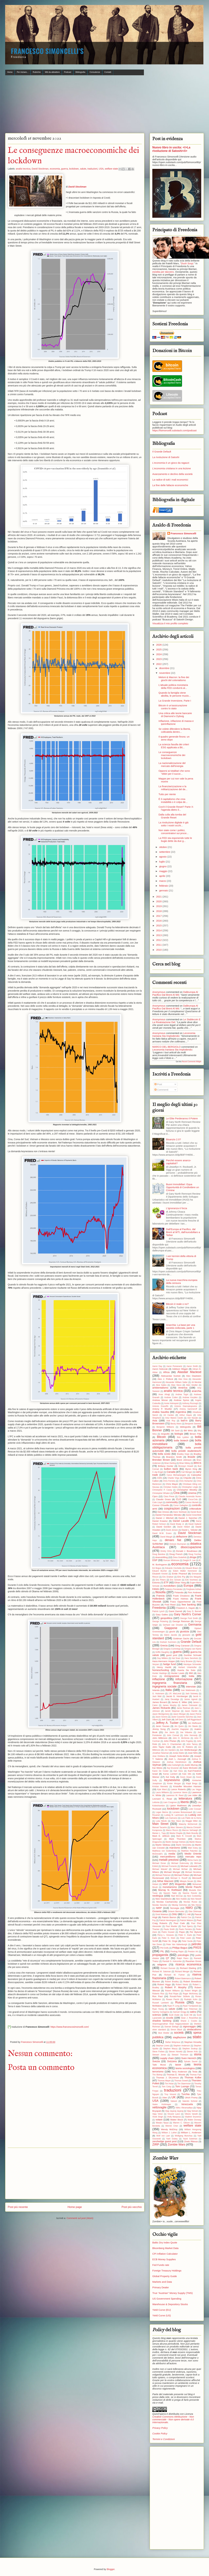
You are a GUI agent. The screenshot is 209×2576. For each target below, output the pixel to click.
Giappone (170, 1628)
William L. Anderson (191, 2132)
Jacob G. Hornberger (177, 1696)
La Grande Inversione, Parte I (175, 700)
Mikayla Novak (186, 1881)
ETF (166, 1582)
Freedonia (159, 1607)
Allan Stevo (176, 1385)
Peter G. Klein (168, 1938)
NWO (189, 1907)
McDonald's (157, 1854)
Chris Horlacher (186, 1481)
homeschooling (160, 1670)
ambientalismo (160, 1387)
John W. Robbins (185, 1747)
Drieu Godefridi (179, 1557)
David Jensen (172, 1530)
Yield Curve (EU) (161, 2309)
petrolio (196, 1944)
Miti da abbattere (52, 72)
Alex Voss (183, 1379)
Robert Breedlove (192, 1981)
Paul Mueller (171, 1926)
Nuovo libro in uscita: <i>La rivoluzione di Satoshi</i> (171, 149)
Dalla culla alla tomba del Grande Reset (172, 816)
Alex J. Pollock (165, 1379)
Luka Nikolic (161, 1821)
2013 (159, 935)
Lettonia (155, 1802)
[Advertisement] (104, 103)
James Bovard (159, 1702)
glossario (186, 1635)
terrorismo (158, 2071)
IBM (191, 1673)
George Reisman (181, 1621)
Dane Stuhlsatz (180, 1512)
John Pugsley (187, 1741)
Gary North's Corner (187, 1614)
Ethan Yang (180, 1582)
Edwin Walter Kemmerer (185, 1571)
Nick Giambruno (163, 1899)
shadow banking (161, 2020)
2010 (159, 949)
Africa (166, 1372)
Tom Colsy (166, 2086)
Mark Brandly (192, 1833)
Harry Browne (186, 1661)
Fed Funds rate (160, 2265)
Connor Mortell (191, 1502)
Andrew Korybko (190, 1397)
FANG (155, 1589)
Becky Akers (176, 1424)
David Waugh (166, 1537)
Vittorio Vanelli (191, 2114)
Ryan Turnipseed (190, 2006)
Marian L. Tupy (159, 1833)
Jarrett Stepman (172, 1711)
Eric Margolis (195, 1577)
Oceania (157, 1911)
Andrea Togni (181, 1394)
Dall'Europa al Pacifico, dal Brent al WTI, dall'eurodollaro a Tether (183, 1232)
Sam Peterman (191, 2009)
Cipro (155, 1496)
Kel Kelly (170, 1777)
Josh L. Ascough (177, 1759)
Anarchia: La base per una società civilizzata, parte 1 (180, 1326)
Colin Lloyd (157, 1502)
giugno (163, 866)
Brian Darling (170, 1463)
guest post (171, 1655)
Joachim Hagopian (180, 1729)
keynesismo (172, 1780)
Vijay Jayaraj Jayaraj (174, 2111)
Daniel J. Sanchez (187, 1518)
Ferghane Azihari (193, 1589)
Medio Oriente (193, 1853)
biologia (178, 1433)
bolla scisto (164, 1453)
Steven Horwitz (176, 2051)
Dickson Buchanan (178, 1544)
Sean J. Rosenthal (189, 2018)
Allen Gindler (192, 1385)
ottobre (163, 847)
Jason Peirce (195, 1714)
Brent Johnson (184, 1460)
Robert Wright (191, 1991)
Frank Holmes (180, 1598)
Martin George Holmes (176, 1842)
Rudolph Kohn (191, 1999)
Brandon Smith (174, 1457)
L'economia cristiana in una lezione (171, 468)
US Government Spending (166, 2298)
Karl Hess (178, 1771)
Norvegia (174, 1908)
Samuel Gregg (179, 2012)
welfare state (111, 168)
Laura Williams (162, 1792)
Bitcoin (161, 1437)
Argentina (180, 1411)
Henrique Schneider (192, 1664)
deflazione (181, 1536)
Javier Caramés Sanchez (182, 1717)
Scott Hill (188, 2015)
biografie (165, 1434)
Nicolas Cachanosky (166, 1902)
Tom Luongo (182, 2086)
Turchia (185, 2094)
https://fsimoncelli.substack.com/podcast (174, 430)
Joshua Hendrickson (177, 1762)
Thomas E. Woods (176, 2074)
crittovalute (195, 1508)
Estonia (156, 1582)
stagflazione (179, 2037)
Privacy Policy (160, 2427)
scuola (169, 2017)
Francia (160, 1595)
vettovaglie (159, 2107)
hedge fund (169, 1664)
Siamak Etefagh (171, 2027)
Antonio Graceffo (160, 1406)
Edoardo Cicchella (173, 1568)
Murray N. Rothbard (170, 1890)
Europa (188, 1585)
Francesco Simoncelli (183, 533)
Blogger (110, 2569)
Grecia (164, 1645)
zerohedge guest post (164, 2141)
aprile (162, 876)
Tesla (194, 2071)
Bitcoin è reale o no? (177, 1304)
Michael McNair (180, 1869)
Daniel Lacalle (181, 1520)
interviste (191, 1686)
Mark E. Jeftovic (161, 1836)
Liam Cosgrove (170, 1802)
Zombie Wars (176, 2144)
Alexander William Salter (177, 1382)
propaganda (160, 1955)
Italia (168, 1690)
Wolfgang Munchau (183, 2136)
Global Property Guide (164, 2276)
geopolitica (166, 1618)
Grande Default (191, 1641)
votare (159, 2119)
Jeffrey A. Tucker (167, 1722)
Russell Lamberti (160, 2003)
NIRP (159, 1907)
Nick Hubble (181, 1899)
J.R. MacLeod (175, 1693)
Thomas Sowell (181, 2080)
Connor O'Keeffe (160, 1505)
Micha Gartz (192, 1860)
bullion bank (171, 1468)
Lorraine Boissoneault (182, 1812)
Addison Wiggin (180, 1369)
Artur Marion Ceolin (174, 1418)
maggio (163, 871)
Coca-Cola (193, 1499)
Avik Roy (170, 1421)
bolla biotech (181, 1440)
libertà (185, 1802)
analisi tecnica (23, 168)
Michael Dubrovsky (180, 1863)
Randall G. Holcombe (172, 1961)
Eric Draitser (167, 1577)
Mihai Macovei (165, 1881)
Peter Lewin (185, 1938)
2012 (159, 940)
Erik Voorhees (191, 1580)
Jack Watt (156, 1696)
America (182, 1387)
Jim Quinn (179, 1726)
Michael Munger (172, 1872)
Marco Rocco (172, 1830)
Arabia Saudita (160, 1411)
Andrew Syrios (181, 1400)
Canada (171, 1471)
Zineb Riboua (191, 2141)
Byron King (191, 1469)
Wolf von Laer (163, 2136)
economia (55, 168)
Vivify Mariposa (174, 2117)
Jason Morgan (179, 1714)
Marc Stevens (177, 1827)
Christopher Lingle (190, 1487)
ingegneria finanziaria (169, 1682)
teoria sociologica (185, 2068)
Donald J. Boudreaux (186, 1551)
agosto (163, 856)
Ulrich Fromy (191, 2097)
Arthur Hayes (185, 1415)
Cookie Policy (159, 2433)
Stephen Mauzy (170, 2048)
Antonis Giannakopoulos (185, 1406)
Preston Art (193, 1951)
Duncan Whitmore (171, 1560)
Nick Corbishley (194, 1896)
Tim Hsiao (169, 2083)
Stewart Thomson (180, 2055)
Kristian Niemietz (160, 1786)
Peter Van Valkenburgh (176, 1944)
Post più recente (18, 2207)
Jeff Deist (179, 1719)
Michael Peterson (163, 1875)
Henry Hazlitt (164, 1667)
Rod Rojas (173, 1993)
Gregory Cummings (172, 1649)
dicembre (164, 668)
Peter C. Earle (185, 1935)
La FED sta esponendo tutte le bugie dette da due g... (175, 839)
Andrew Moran (160, 1400)
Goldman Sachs (181, 1638)
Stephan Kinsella (192, 2042)
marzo (163, 880)
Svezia (156, 2061)
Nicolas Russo (190, 1902)
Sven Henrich (188, 2058)
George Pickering (160, 1621)
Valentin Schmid (189, 2101)
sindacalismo (194, 2029)
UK (173, 2097)
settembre (165, 851)
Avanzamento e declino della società (172, 474)
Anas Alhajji (164, 1394)
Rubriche (37, 72)
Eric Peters (161, 1580)
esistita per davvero (163, 271)
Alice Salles (161, 1385)
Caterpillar (196, 1475)
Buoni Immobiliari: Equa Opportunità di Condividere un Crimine (182, 1187)
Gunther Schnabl (192, 1655)
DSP (154, 1560)
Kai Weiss (157, 1768)
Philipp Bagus (179, 1947)
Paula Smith (169, 1929)
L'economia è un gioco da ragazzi (170, 462)
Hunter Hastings (159, 1673)
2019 (159, 906)
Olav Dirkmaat (194, 1911)
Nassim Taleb (170, 1893)
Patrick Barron (169, 1917)
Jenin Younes (163, 1726)
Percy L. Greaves (165, 1935)
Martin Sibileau (162, 1845)
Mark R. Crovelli (184, 1836)
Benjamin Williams (165, 1427)
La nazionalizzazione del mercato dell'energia (172, 764)
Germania (194, 1624)
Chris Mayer (172, 1484)
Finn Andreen (194, 1592)
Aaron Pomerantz (174, 1366)
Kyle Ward (162, 1789)
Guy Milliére (162, 1658)
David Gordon (163, 1527)
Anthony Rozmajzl (190, 1403)
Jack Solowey (191, 1693)
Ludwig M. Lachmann (174, 1815)
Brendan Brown (161, 1459)
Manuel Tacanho (159, 1827)
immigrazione (171, 1676)
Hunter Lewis (177, 1673)
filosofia (160, 1592)
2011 (159, 944)
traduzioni (93, 168)
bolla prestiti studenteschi (186, 1450)
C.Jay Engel (157, 1472)
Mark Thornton (177, 1839)
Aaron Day (157, 1366)
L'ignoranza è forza (176, 1208)
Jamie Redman (183, 1708)
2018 (159, 911)
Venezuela (187, 2104)
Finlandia (179, 1592)
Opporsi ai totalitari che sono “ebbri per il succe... (174, 772)
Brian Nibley (184, 1463)
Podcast (67, 72)
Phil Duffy (164, 1948)
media (171, 1853)
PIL (162, 1951)
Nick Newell (196, 1899)
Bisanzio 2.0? (173, 1139)
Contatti (107, 72)
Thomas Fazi (195, 2075)
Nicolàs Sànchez (160, 1905)
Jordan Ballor (178, 1753)
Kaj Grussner (173, 1768)
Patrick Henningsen (167, 1920)
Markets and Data (162, 2281)
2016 (159, 920)
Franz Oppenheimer (180, 1601)
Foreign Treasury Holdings (166, 2270)
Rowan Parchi (172, 1999)
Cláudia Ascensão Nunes (189, 1496)
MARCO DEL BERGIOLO (166, 1046)
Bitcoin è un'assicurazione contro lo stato (173, 707)
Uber (164, 2097)
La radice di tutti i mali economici (170, 479)
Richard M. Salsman (161, 1971)
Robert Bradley (172, 1981)
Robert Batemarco (183, 1978)
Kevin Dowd (185, 1777)
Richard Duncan (168, 1968)
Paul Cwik (179, 1923)
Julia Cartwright (174, 1765)
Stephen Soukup (190, 2048)
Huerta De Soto (186, 1670)
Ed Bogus (156, 1568)
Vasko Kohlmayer (161, 2104)
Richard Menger (182, 1971)
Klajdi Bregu (192, 1783)
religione (162, 1964)
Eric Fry (181, 1577)
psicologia (183, 1955)
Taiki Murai (159, 2064)
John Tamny (192, 1744)
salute (83, 168)
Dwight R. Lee (189, 1560)
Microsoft (196, 1878)
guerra (64, 168)
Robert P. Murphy (175, 1987)
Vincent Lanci (174, 2114)
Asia (154, 1420)
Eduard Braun (192, 1568)
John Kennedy (190, 1735)
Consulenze (95, 72)
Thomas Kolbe (192, 2077)
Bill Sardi (175, 1430)
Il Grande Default (161, 451)
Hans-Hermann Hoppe (163, 1661)
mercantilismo (167, 1856)
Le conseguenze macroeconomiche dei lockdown (172, 755)
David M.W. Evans (161, 1533)
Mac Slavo (176, 1821)
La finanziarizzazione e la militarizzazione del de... (173, 788)
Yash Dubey (172, 2139)
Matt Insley (193, 1848)
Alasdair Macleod (189, 1372)
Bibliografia (80, 72)
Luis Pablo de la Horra (191, 1818)
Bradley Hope (183, 1454)
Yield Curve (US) (161, 2315)
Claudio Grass (163, 1499)
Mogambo (180, 1884)
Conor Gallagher (180, 1505)
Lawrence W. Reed (175, 1795)
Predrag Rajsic (177, 1951)
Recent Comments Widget (191, 1062)
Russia (179, 2002)
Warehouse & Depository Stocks (170, 2304)
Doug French (176, 1554)
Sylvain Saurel (190, 2061)
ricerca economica (188, 1964)
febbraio (164, 885)
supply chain (167, 2058)
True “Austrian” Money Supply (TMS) (172, 2293)
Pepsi (182, 1932)
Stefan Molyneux (172, 2042)
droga (193, 1557)
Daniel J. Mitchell (165, 1518)
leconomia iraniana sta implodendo (173, 1034)
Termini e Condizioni (163, 2439)
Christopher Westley (187, 1490)
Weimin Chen (171, 2126)
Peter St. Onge (169, 1941)
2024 (159, 654)
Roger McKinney (190, 1993)
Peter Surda (187, 1941)
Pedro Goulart (168, 1932)
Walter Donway (194, 2120)
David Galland (195, 1524)
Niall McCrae (177, 1896)
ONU (174, 1914)
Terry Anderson (179, 2071)
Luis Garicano (171, 1818)
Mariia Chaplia (176, 1833)
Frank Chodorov (181, 1596)
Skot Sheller (163, 2033)
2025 (159, 649)
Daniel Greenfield (193, 1515)
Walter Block (176, 2119)
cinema (192, 1493)
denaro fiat (173, 1540)
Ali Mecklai (196, 1382)
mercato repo (193, 1856)
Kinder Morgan (174, 1783)
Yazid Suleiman (190, 2139)
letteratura (185, 1798)
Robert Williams (172, 1991)
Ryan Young (158, 2009)
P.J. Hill (186, 1914)
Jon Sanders (170, 1750)
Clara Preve (169, 1496)
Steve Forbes (158, 2051)
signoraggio (189, 2026)
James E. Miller (179, 1702)
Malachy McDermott (188, 1824)
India (191, 1676)
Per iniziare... (22, 72)
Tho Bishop (157, 2075)
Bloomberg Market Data (165, 2248)
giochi (172, 1631)
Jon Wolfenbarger (189, 1750)
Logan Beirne (162, 1812)
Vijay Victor (157, 2114)
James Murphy (169, 1705)
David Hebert (183, 1527)
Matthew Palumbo (189, 1851)
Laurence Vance (180, 1792)
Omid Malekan (161, 1914)
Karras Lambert (170, 1774)
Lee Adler (192, 1795)
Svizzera (172, 2061)
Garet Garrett (175, 1611)
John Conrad (173, 1735)
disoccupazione (191, 1547)
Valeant (174, 2101)
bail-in (184, 1420)
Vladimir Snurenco (193, 2117)
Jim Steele (193, 1726)
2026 (159, 644)
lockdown (74, 168)
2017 (159, 915)
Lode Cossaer (195, 1809)
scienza (156, 2014)
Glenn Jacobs (170, 1635)
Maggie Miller (192, 1821)
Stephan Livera (163, 2045)
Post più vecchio (132, 2207)
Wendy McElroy (169, 2129)
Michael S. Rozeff (179, 1878)
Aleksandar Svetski (171, 1376)
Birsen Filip (195, 1434)
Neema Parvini (190, 1893)
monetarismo (170, 1887)
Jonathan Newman (160, 1753)
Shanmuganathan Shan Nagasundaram (170, 2024)
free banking (189, 1604)
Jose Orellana (158, 1756)
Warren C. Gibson (181, 2123)
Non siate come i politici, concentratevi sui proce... (174, 832)
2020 (159, 901)
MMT (165, 1884)
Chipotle (187, 1478)
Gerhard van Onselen (173, 1625)
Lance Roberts (178, 1789)
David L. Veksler (190, 1530)
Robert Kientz (182, 1984)
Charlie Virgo (173, 1478)
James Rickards (161, 1707)
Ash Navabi (192, 1418)
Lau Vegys (196, 1789)
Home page (75, 2207)
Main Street (160, 1823)
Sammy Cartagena (160, 2012)
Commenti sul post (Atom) (80, 2218)
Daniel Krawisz (160, 1521)
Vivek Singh (157, 2117)
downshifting (161, 1557)
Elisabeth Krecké (160, 1574)
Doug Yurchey (195, 1554)
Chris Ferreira (169, 1481)
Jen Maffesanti (194, 1723)
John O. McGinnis (180, 1738)
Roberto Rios (158, 1993)
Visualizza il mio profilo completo (170, 623)
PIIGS (197, 1947)
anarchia (196, 1391)
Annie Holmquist (171, 1403)
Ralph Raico (183, 1958)
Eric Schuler (175, 1580)
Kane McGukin (190, 1768)
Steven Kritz (192, 2051)
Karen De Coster (160, 1771)
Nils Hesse (196, 1905)
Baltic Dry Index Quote (164, 2242)
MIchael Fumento (169, 1866)
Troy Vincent (170, 2094)
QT (167, 1958)
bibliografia (185, 1427)
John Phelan (170, 1741)
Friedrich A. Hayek (185, 1608)
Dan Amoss (163, 1512)
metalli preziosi (169, 1859)
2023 (159, 659)
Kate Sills (186, 1774)
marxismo (174, 1847)
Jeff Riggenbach (194, 1719)
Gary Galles (162, 1614)
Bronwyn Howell (185, 1466)
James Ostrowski (189, 1705)
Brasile (191, 1456)
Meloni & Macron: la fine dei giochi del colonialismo (174, 679)
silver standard (159, 2029)
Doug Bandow (158, 1554)
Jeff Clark (166, 1719)
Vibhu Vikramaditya (184, 2108)
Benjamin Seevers (193, 1424)
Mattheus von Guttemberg (164, 1851)
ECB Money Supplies (164, 2259)
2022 (159, 664)
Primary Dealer (160, 2287)
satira (193, 2011)
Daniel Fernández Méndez (168, 1515)
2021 (159, 896)
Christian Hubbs (170, 1487)
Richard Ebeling (188, 1968)
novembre (165, 672)
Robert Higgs (164, 1984)
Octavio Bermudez (176, 1911)
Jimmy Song (159, 1729)
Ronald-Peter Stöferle (180, 1996)
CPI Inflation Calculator (165, 2253)
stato (197, 2037)
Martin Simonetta (183, 1845)
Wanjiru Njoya (162, 2123)
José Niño (193, 1753)
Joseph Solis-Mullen (179, 1756)
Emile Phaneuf (179, 1573)
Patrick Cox (186, 1917)
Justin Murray (191, 1765)
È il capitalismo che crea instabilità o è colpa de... (173, 800)
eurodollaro (169, 1585)
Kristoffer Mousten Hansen (187, 1786)
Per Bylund (195, 1932)
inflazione (158, 1679)
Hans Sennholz (191, 1658)
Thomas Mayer (164, 2080)
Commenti (161, 1089)
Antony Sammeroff (188, 1409)
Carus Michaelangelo (176, 1475)
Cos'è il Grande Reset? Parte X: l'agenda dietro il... (176, 808)
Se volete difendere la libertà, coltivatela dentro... (175, 730)
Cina (176, 1492)
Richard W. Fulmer (174, 1975)
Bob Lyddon (183, 1437)
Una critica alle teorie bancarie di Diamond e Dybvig (175, 715)
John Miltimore (159, 1738)
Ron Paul (157, 1996)
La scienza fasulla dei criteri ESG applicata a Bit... (174, 746)
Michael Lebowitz (189, 1866)
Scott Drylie (174, 2015)
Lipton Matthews (178, 1805)
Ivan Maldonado (188, 1690)
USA (101, 168)
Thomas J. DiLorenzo (167, 2077)
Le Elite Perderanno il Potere (182, 1118)
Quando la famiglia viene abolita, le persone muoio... (175, 694)
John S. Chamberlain (172, 1744)
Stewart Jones (159, 2055)
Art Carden (168, 1415)
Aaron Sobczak (160, 1369)
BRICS (197, 1462)
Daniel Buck (195, 1512)
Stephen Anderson (181, 2045)
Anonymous (158, 992)
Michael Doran (159, 1863)
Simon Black (176, 2029)
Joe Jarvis (169, 1732)
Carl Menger (186, 1472)
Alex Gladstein (193, 1376)
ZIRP (155, 2144)
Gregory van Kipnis (192, 1649)
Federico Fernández (174, 1589)
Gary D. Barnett (194, 1611)
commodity (172, 1502)
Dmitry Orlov (166, 1551)
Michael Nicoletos (193, 1872)
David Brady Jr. (177, 1524)
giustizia (184, 1631)
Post (158, 1084)
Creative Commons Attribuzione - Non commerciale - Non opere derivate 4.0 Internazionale (173, 2419)
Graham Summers (168, 1642)
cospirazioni (172, 1508)
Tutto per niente (167, 794)
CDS (159, 1478)
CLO (178, 1499)
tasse (178, 2064)
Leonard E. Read (162, 1799)
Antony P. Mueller (162, 1409)
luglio (162, 861)
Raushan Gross (193, 1961)
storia (197, 2054)
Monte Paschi (193, 1887)
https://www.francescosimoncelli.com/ (70, 2027)
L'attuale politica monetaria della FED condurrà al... (173, 686)
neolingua (157, 1895)
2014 (159, 930)
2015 (159, 925)
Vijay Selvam (192, 2111)
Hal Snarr (176, 1658)
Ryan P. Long (173, 2006)
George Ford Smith (189, 1618)
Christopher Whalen (161, 1493)
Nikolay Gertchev (179, 1905)
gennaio (164, 890)
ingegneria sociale (164, 1686)
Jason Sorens (161, 1717)
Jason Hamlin (191, 1711)
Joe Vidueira (186, 1732)
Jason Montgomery (160, 1714)
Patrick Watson (186, 1920)
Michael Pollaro (182, 1875)
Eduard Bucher (159, 1571)
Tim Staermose (184, 2083)
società (179, 2032)
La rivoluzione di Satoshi (165, 457)
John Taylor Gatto (161, 1747)
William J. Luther (169, 2132)
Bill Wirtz (188, 1430)
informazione (183, 1679)
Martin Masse (195, 1842)
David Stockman (40, 168)
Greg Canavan (182, 1645)
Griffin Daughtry (162, 1652)
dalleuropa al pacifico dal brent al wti (175, 993)
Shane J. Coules (189, 2021)
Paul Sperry (187, 1926)
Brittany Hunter (165, 1466)
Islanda (156, 1690)
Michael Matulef (159, 1869)
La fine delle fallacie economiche (170, 485)
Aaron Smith (192, 1366)
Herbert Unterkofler (187, 1667)
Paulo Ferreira (185, 1929)
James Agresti (190, 1699)
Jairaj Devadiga (172, 1699)
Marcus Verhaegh (190, 1830)
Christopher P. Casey (162, 1490)
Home (10, 72)
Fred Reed (170, 1604)
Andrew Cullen (171, 1397)
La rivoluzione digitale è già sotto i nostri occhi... (174, 824)
